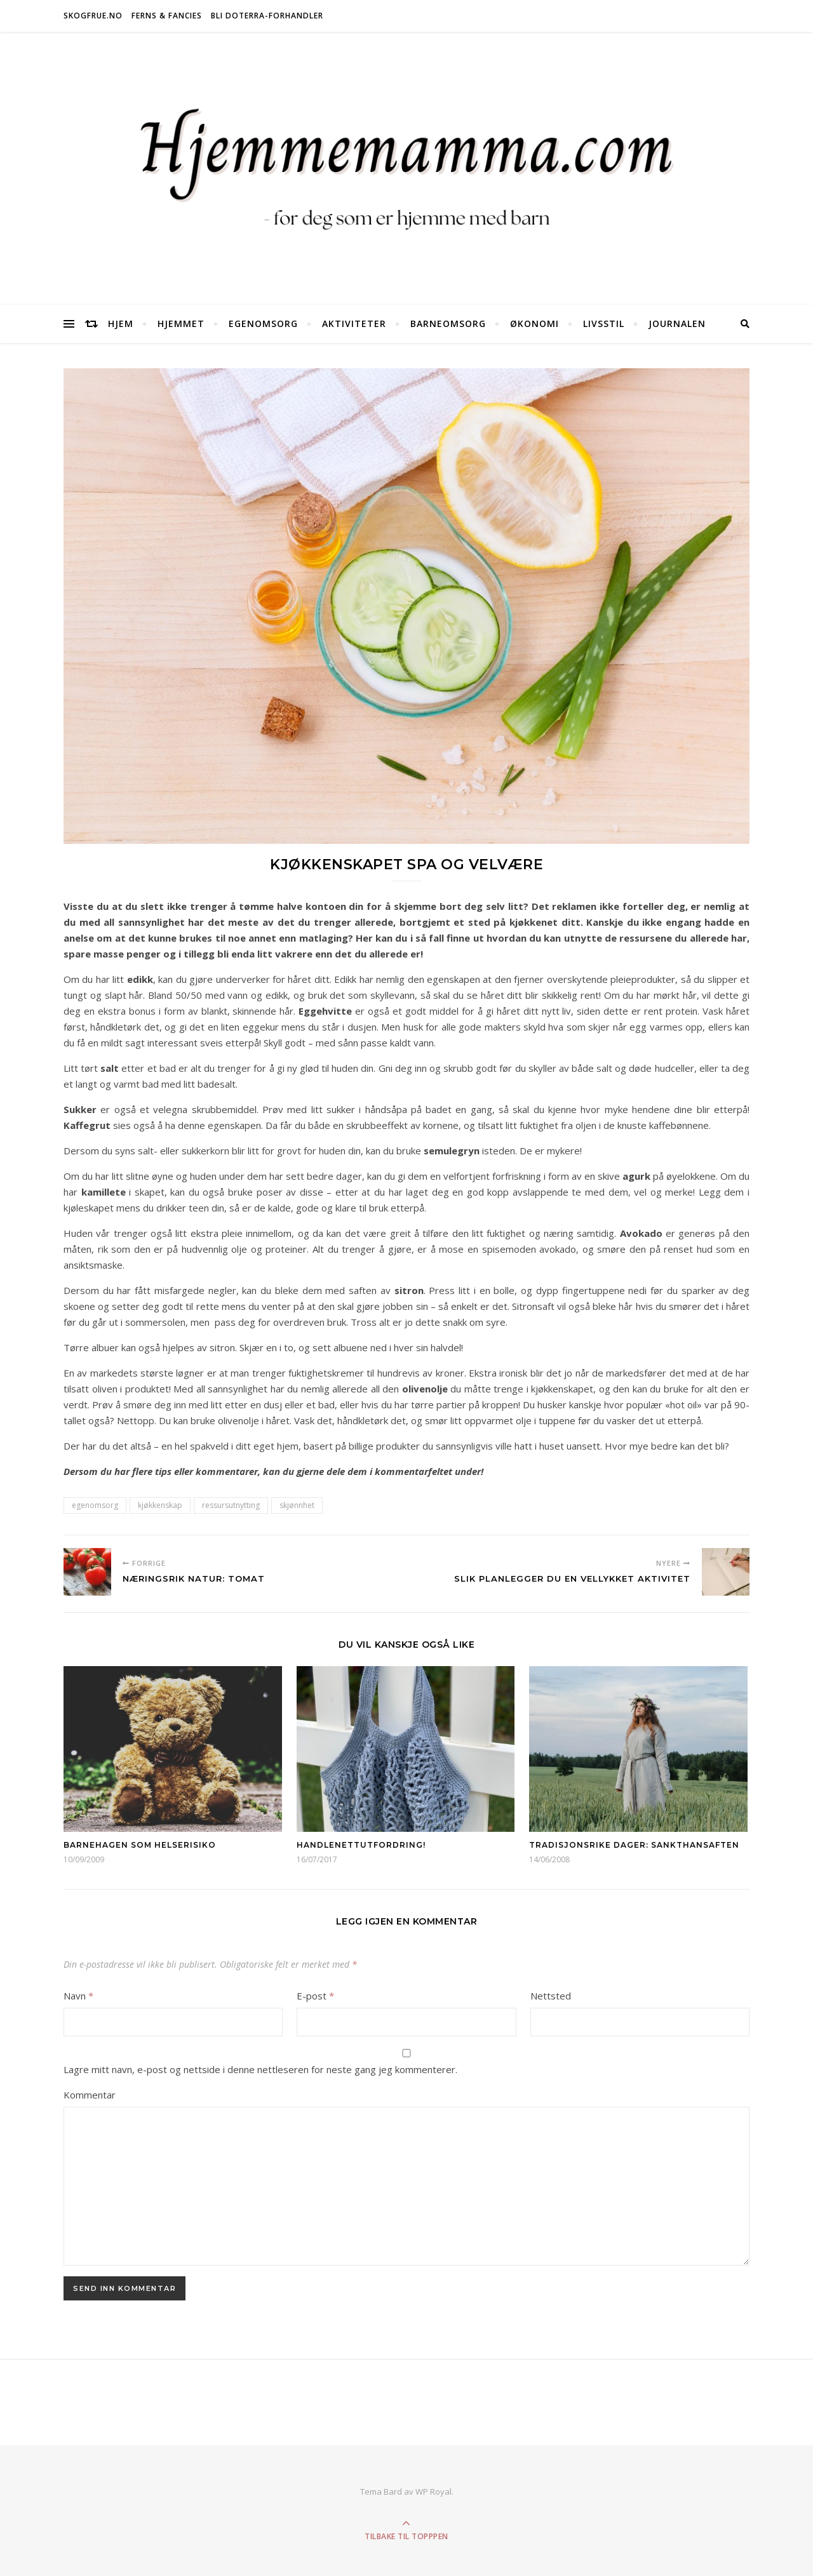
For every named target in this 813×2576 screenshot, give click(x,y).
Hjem (120, 323)
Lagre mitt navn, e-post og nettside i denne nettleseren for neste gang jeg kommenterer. (260, 2069)
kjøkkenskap (160, 1505)
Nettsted (550, 1995)
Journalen (677, 323)
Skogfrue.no (93, 15)
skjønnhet (296, 1505)
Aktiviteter (354, 323)
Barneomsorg (448, 323)
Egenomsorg (263, 323)
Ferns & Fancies (166, 15)
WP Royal (433, 2491)
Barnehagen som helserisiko (140, 1845)
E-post (315, 1995)
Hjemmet (181, 323)
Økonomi (534, 323)
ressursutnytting (231, 1505)
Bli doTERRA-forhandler (267, 15)
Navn (78, 1995)
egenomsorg (95, 1505)
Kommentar (90, 2094)
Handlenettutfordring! (361, 1845)
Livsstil (603, 323)
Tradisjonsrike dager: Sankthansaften (634, 1845)
